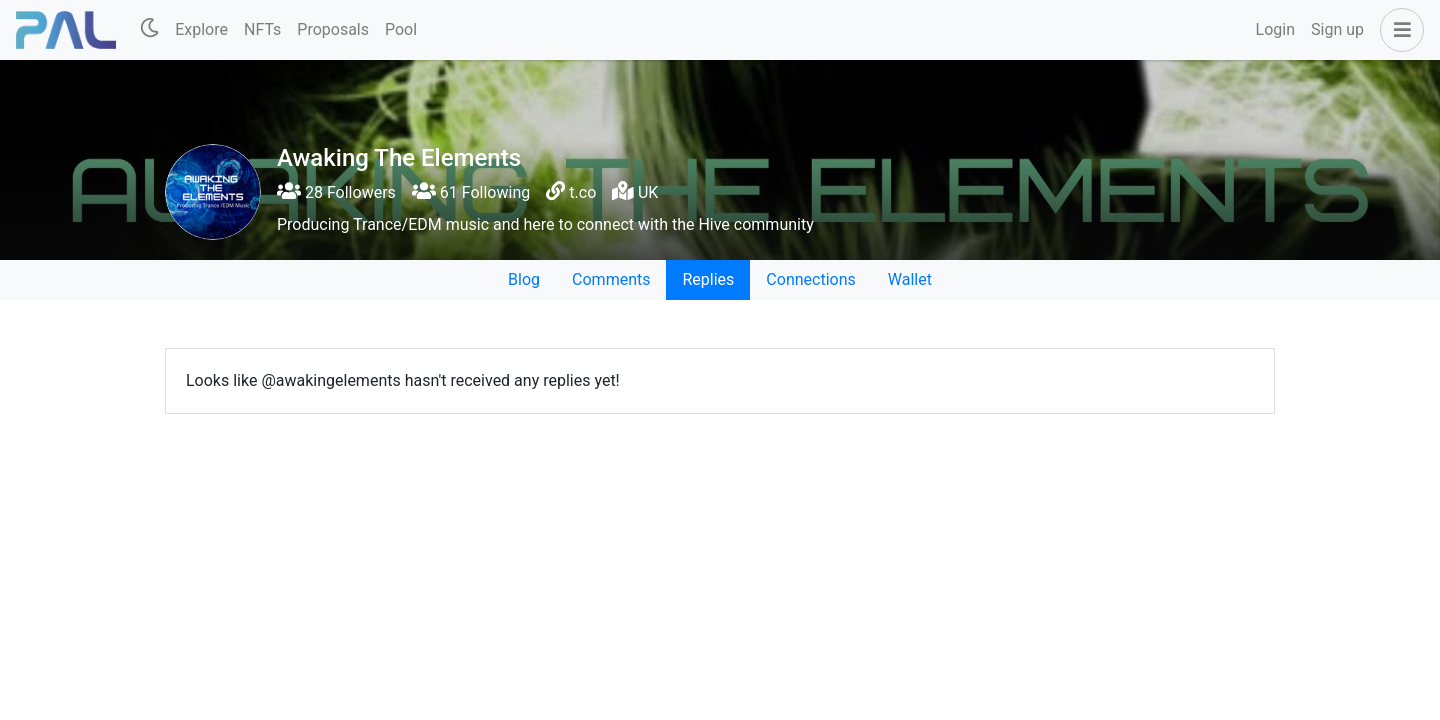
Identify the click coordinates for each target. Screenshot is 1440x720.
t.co (582, 192)
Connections (810, 279)
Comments (611, 279)
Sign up (1337, 29)
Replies (708, 279)
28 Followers (336, 192)
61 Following (471, 192)
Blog (524, 279)
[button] (1398, 30)
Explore (201, 29)
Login (1275, 29)
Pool (401, 29)
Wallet (910, 279)
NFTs (262, 29)
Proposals (333, 29)
